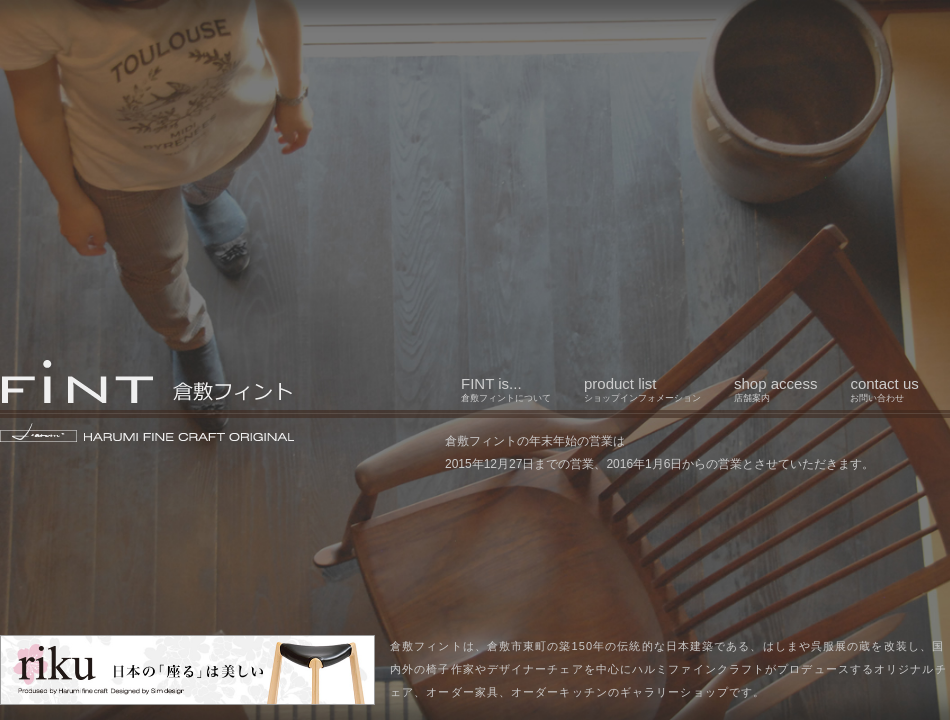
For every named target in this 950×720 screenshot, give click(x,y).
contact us (884, 389)
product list (642, 389)
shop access (775, 389)
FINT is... (506, 389)
